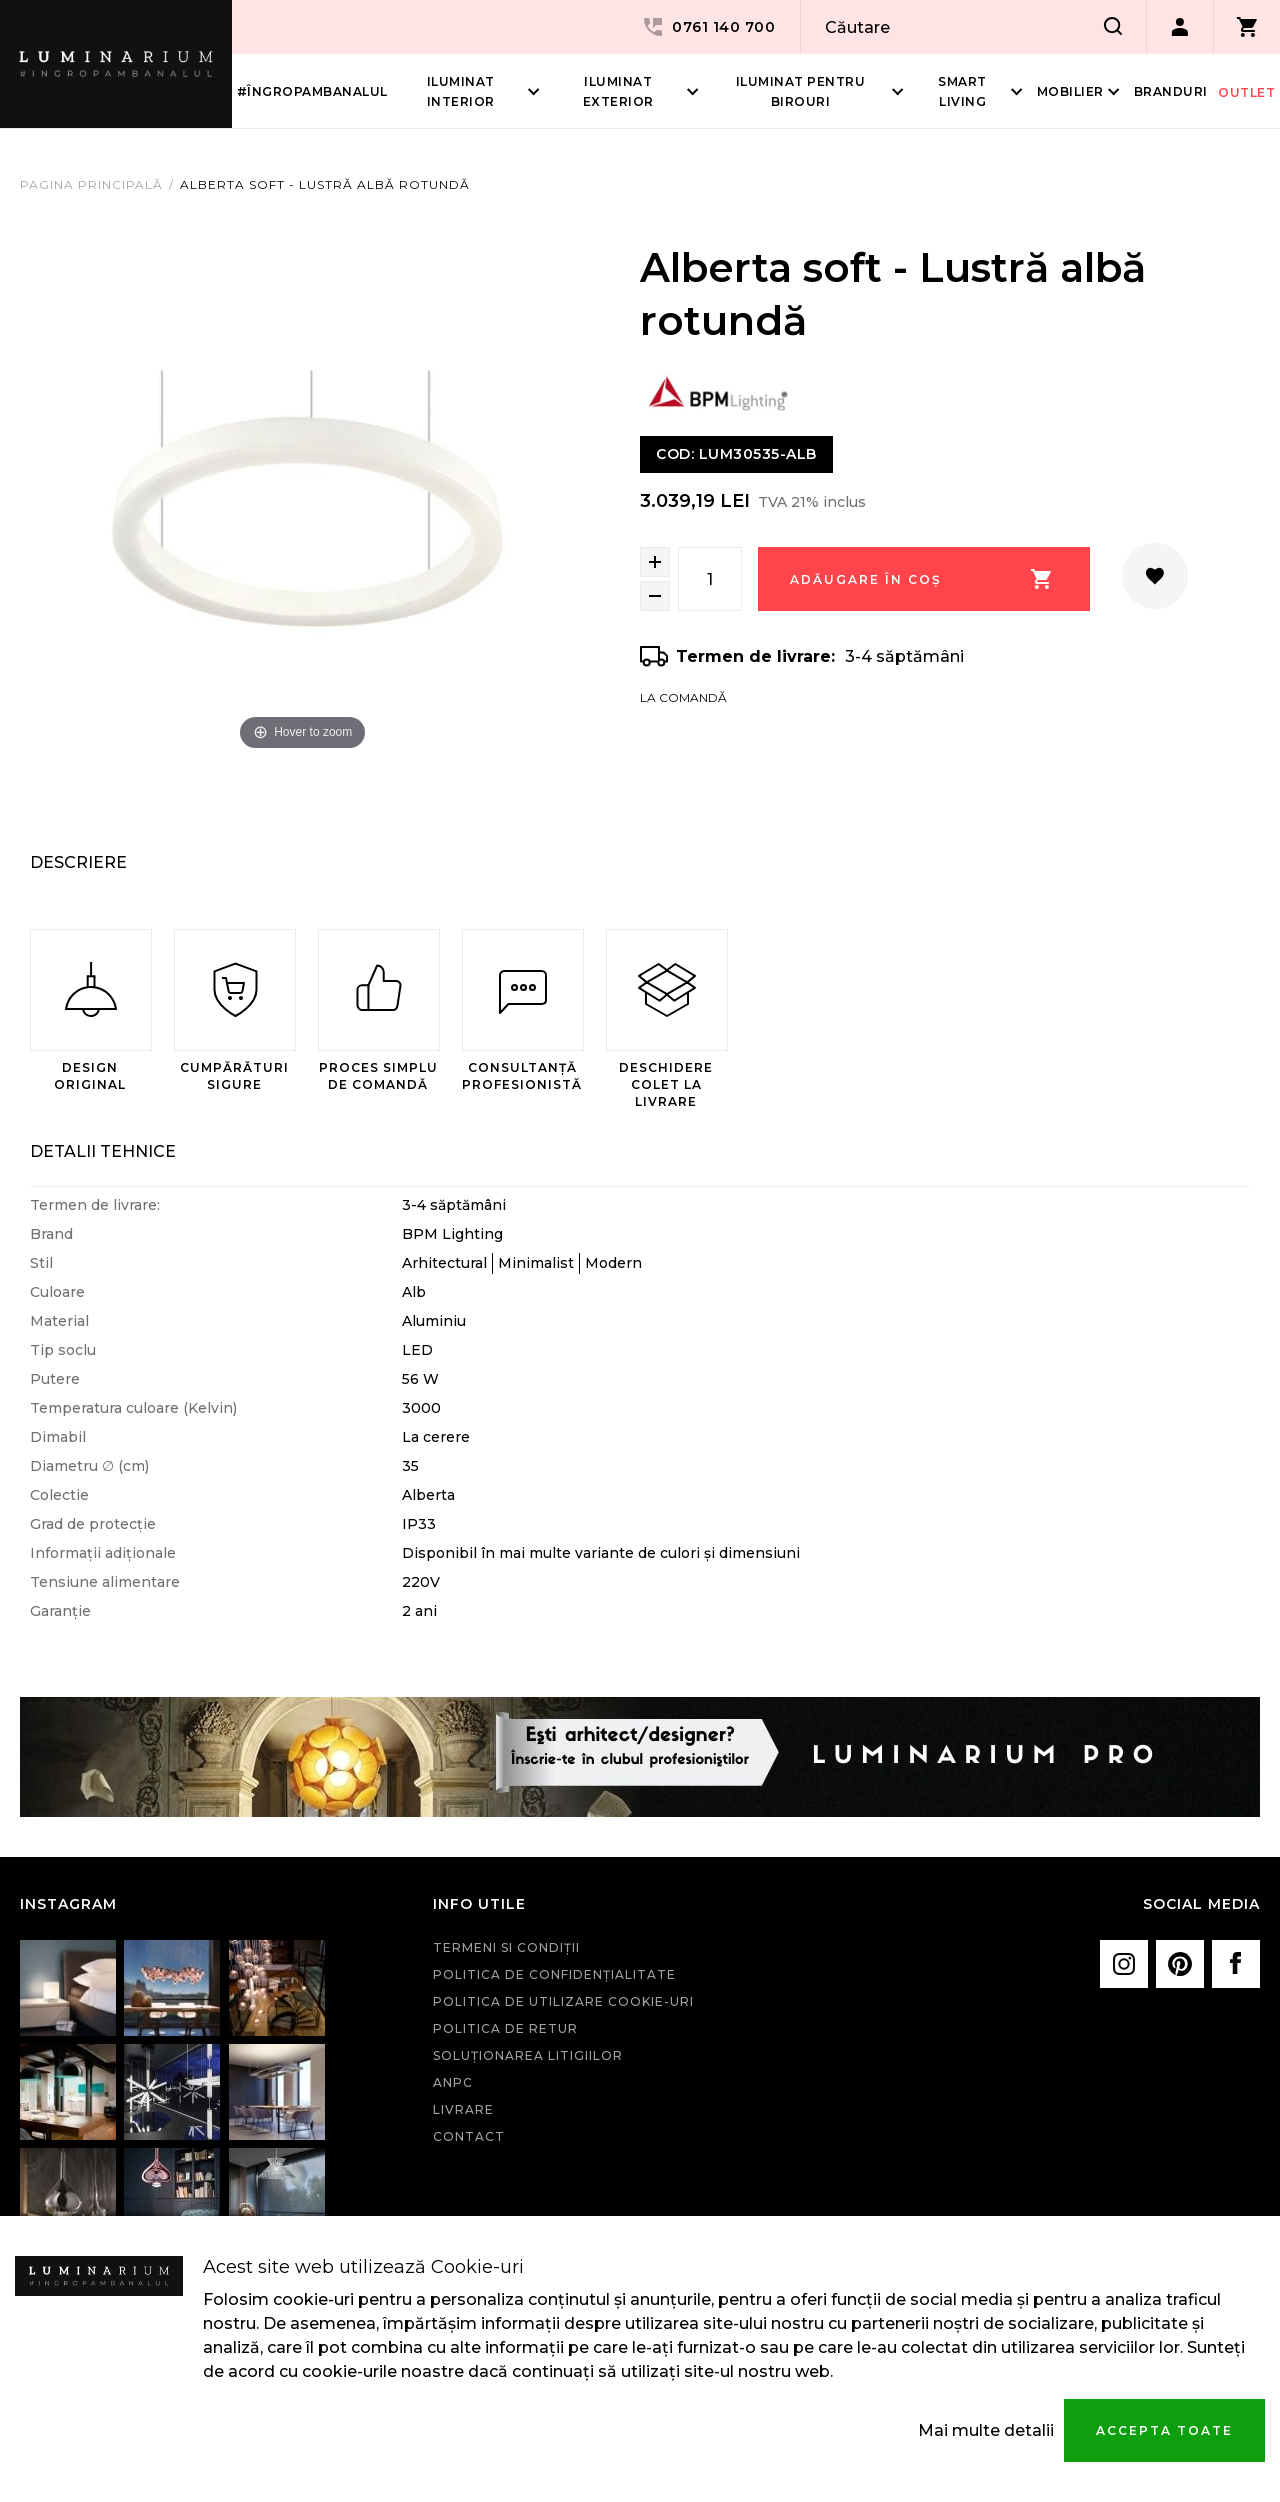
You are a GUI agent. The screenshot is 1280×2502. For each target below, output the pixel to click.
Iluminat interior (461, 91)
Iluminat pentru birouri (801, 91)
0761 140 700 (708, 27)
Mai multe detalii (986, 2430)
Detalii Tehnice (103, 1151)
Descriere (78, 862)
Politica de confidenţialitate (554, 1974)
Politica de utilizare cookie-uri (563, 2001)
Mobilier (1070, 91)
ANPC (453, 2082)
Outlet (1246, 92)
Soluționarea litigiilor (528, 2055)
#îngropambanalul (312, 91)
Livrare (463, 2109)
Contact (469, 2136)
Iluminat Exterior (618, 91)
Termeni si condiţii (506, 1947)
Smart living (962, 91)
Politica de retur (505, 2028)
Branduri (1171, 91)
